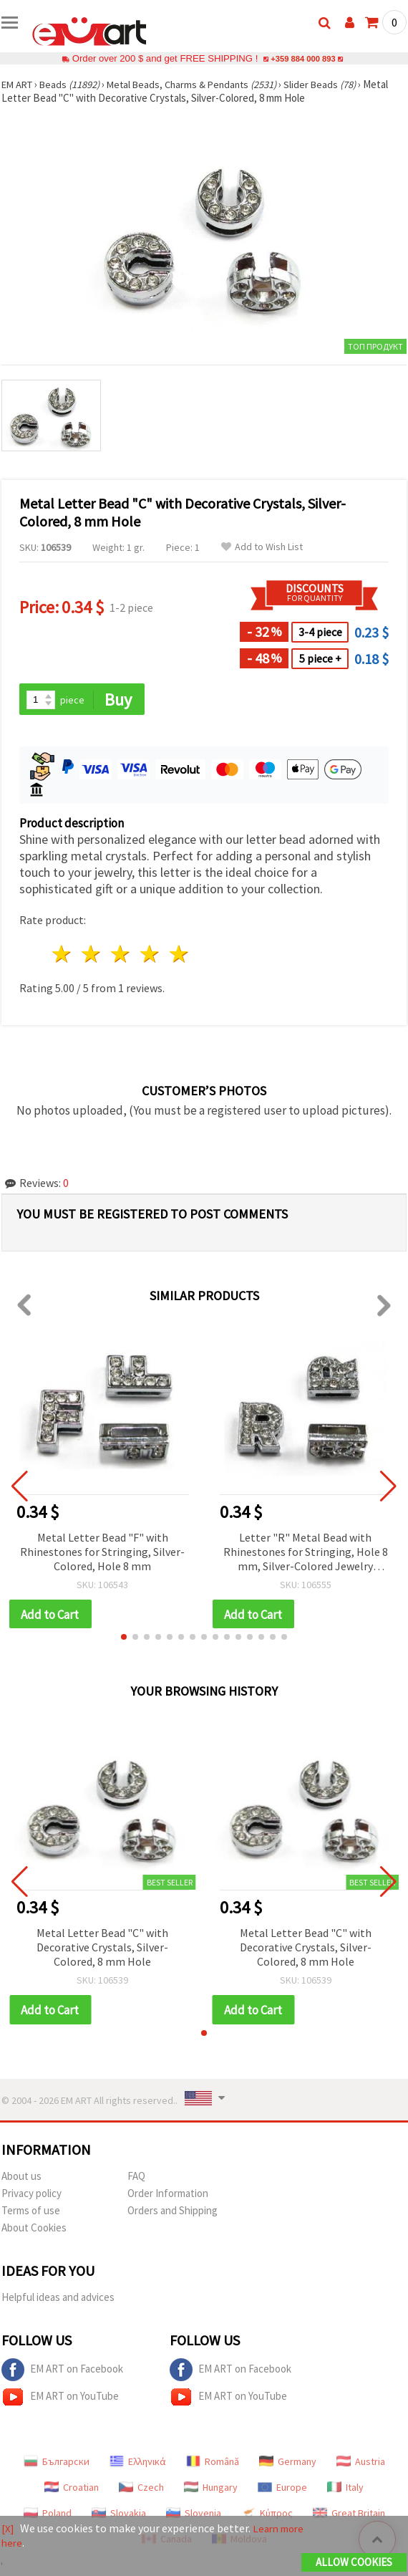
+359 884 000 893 (303, 58)
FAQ (136, 2179)
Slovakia (119, 2515)
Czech (141, 2490)
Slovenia (193, 2515)
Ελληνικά (138, 2464)
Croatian (71, 2490)
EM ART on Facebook (62, 2372)
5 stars (179, 955)
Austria (360, 2464)
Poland (48, 2515)
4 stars (150, 955)
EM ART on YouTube (60, 2399)
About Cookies (34, 2230)
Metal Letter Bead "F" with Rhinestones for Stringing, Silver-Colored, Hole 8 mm (102, 1552)
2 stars (92, 955)
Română (212, 2464)
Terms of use (30, 2213)
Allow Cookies (354, 2563)
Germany (287, 2464)
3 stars (121, 955)
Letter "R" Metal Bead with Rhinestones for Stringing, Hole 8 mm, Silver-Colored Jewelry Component (305, 1553)
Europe (282, 2490)
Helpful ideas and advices (58, 2300)
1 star (62, 955)
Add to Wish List (262, 547)
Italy (345, 2490)
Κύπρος (267, 2516)
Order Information (167, 2196)
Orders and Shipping (172, 2213)
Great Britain (349, 2516)
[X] (8, 2529)
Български (56, 2464)
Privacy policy (31, 2196)
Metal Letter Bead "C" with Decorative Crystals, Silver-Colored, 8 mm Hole (102, 1949)
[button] (124, 1639)
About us (21, 2179)
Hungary (211, 2490)
